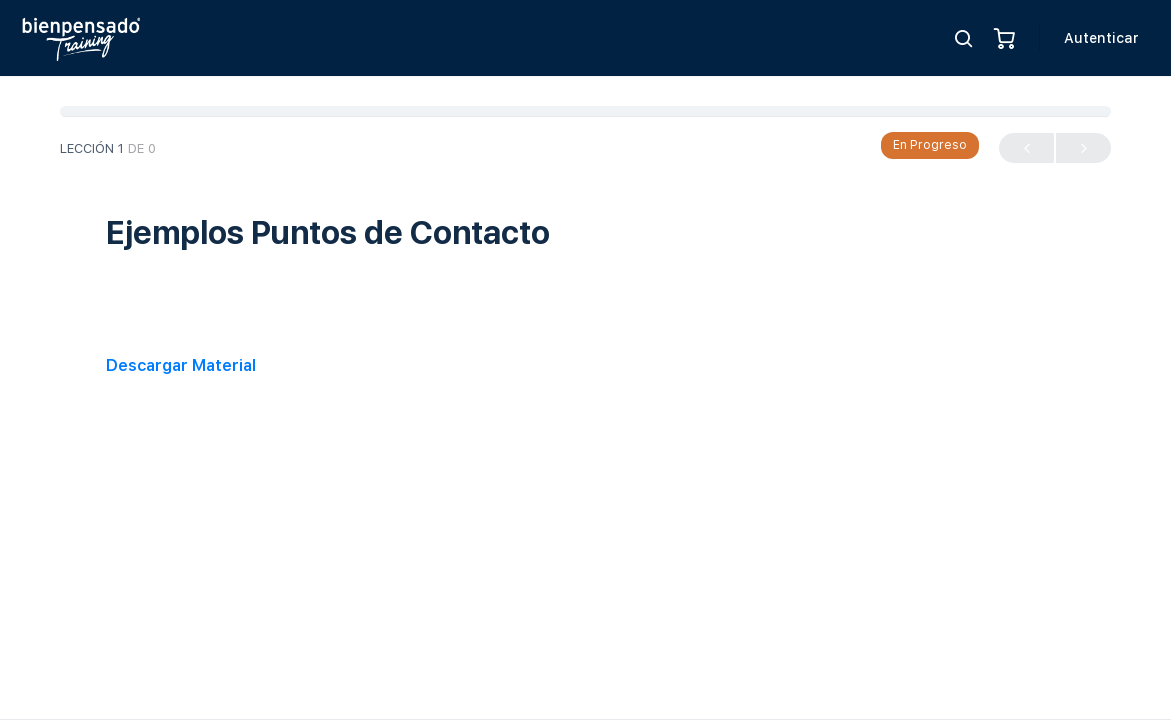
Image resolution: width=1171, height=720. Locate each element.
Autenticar (1101, 38)
